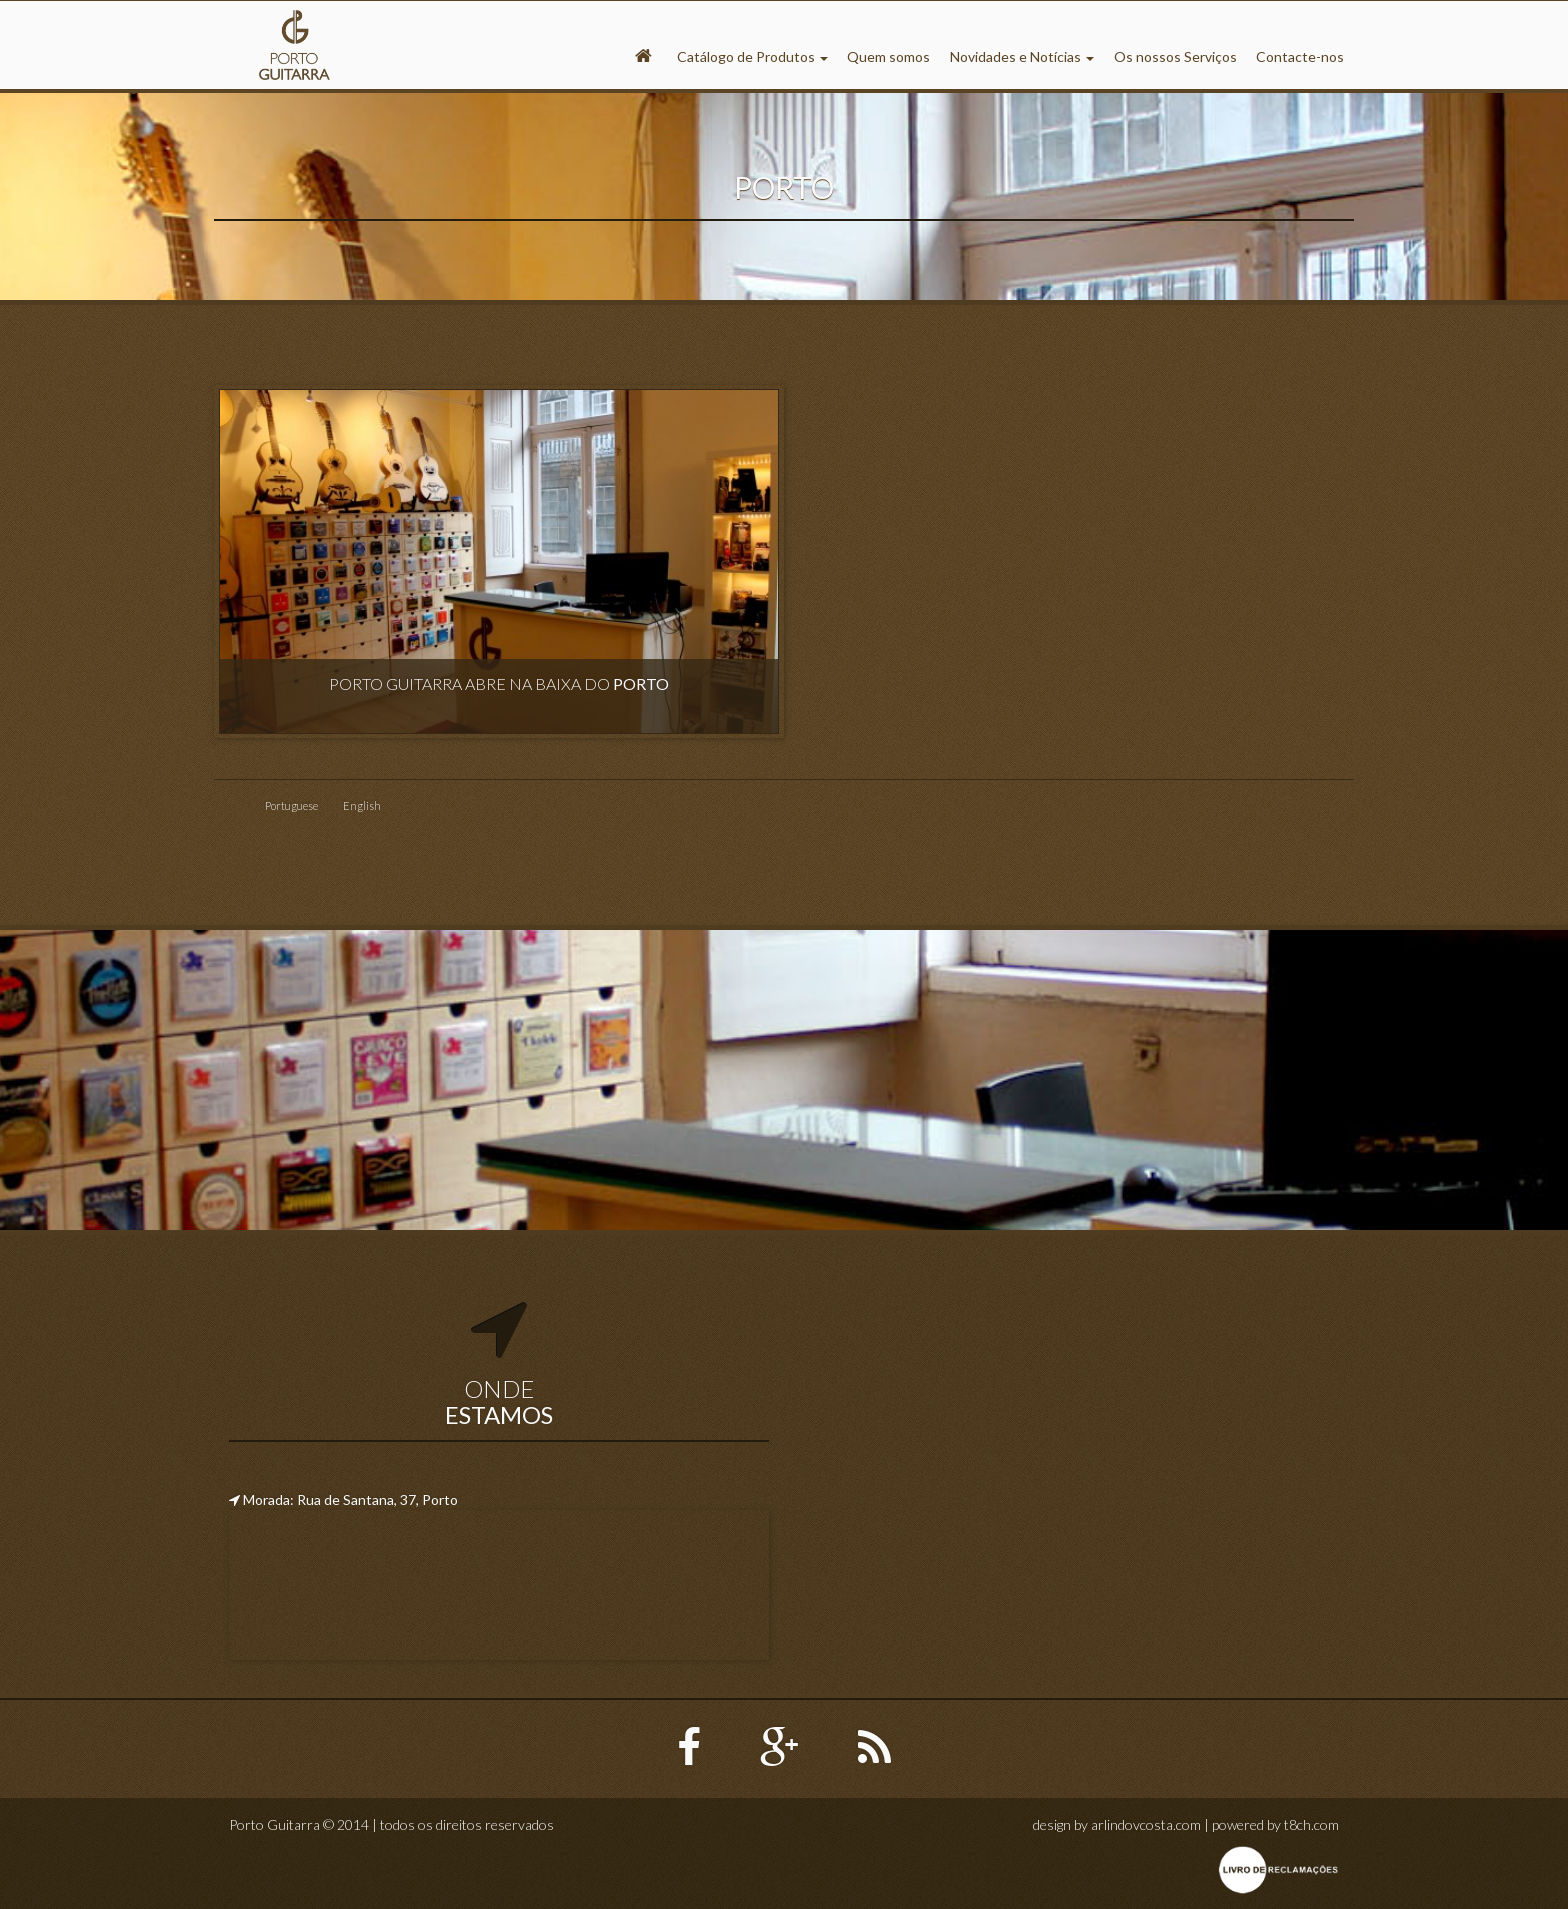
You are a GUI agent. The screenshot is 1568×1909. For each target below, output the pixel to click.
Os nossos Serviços (1175, 56)
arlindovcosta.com (1146, 1824)
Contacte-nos (1300, 56)
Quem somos (888, 56)
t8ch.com (1311, 1824)
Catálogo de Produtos (752, 56)
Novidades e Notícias (1022, 56)
